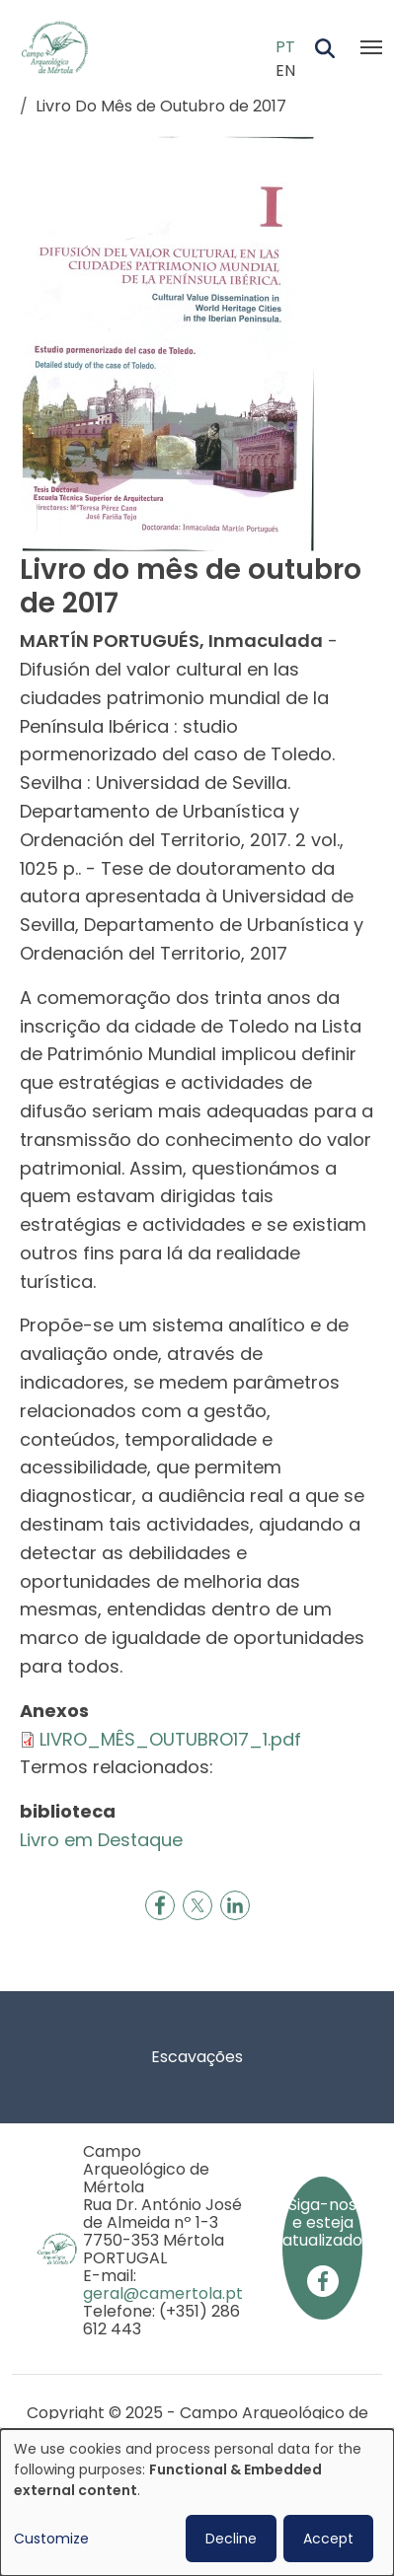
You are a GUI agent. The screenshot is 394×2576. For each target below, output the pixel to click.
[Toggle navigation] (371, 47)
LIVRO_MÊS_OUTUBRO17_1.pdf (170, 1739)
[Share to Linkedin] (235, 1905)
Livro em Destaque (101, 1839)
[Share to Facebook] (160, 1905)
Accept (328, 2538)
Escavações (197, 2056)
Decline (231, 2538)
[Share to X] (197, 1905)
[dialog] (197, 2502)
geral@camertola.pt (163, 2293)
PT (285, 47)
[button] (168, 341)
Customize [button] (51, 2538)
